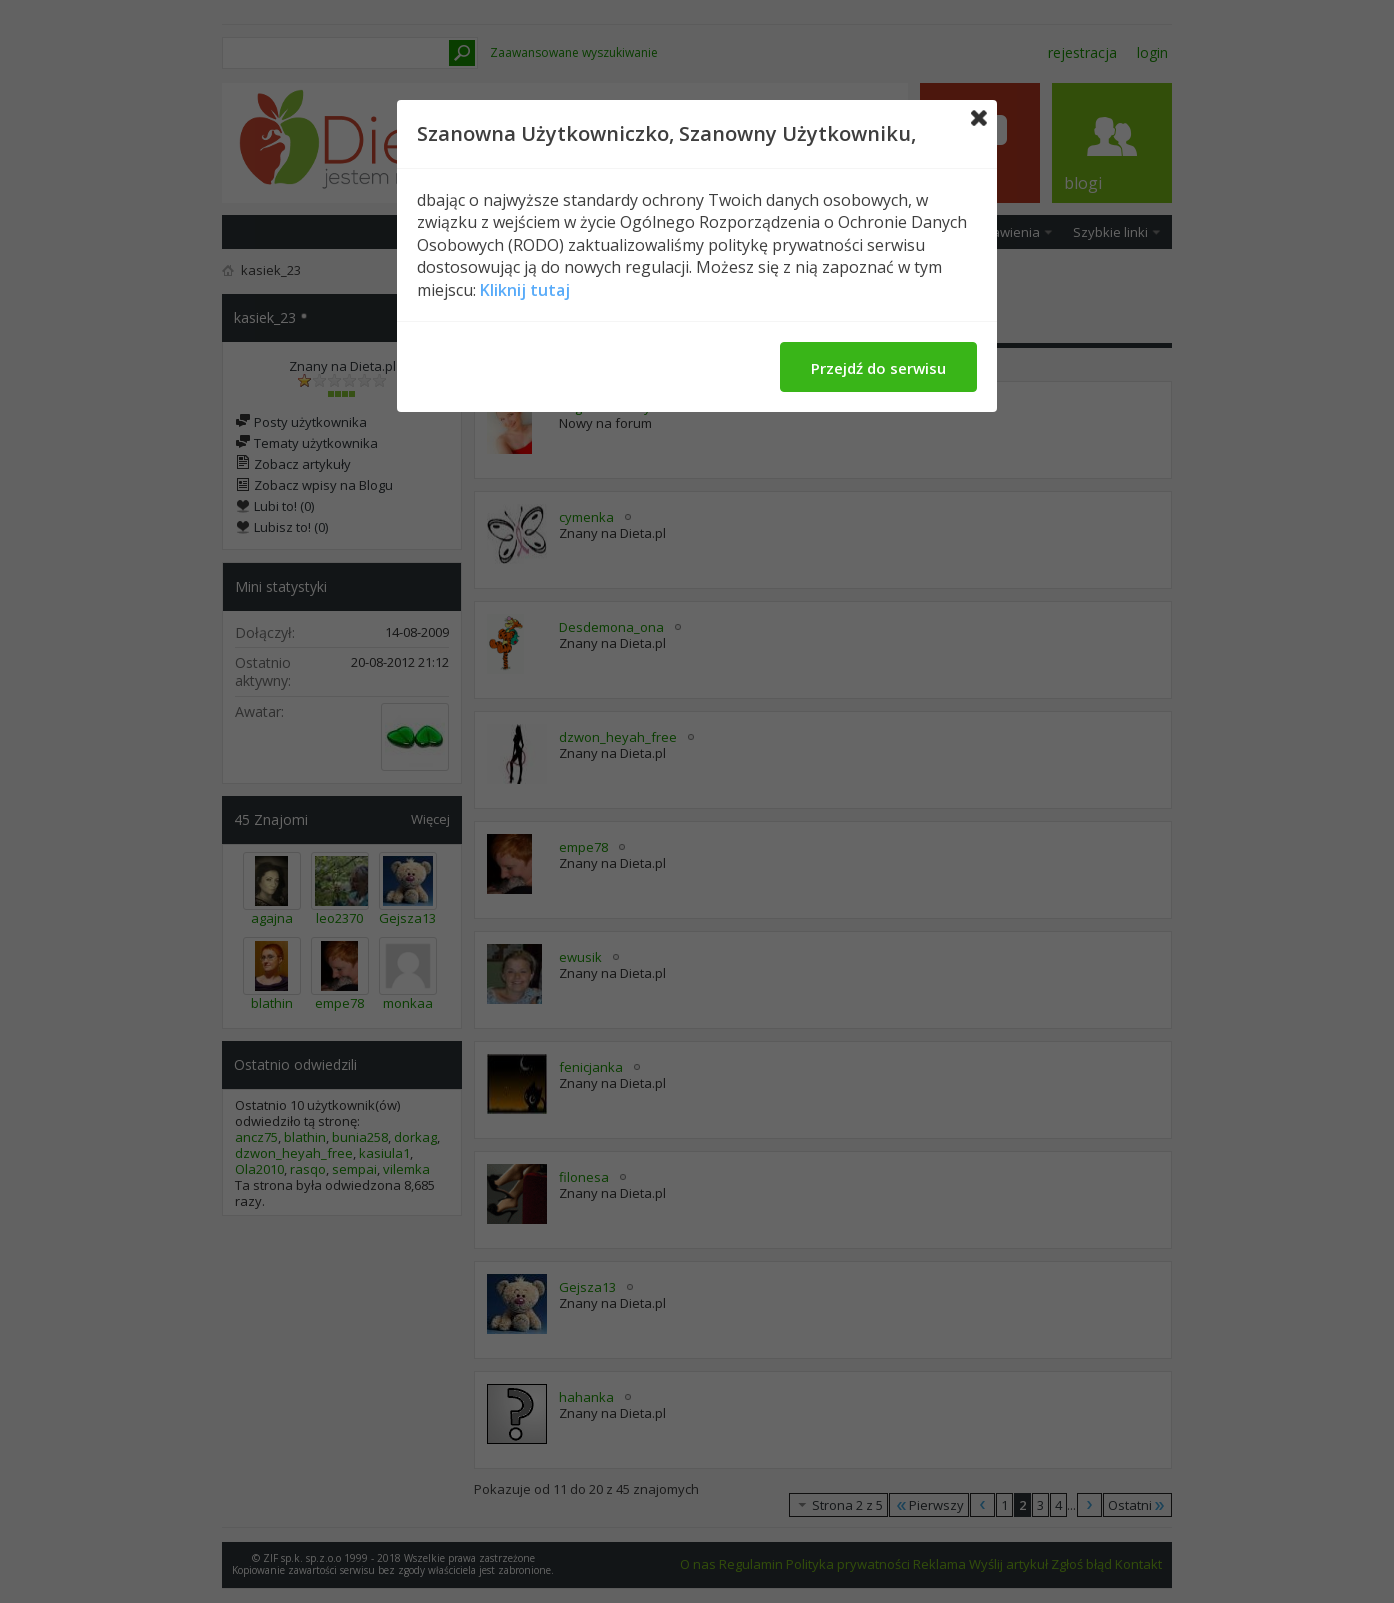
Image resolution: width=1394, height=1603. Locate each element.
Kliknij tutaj (525, 290)
